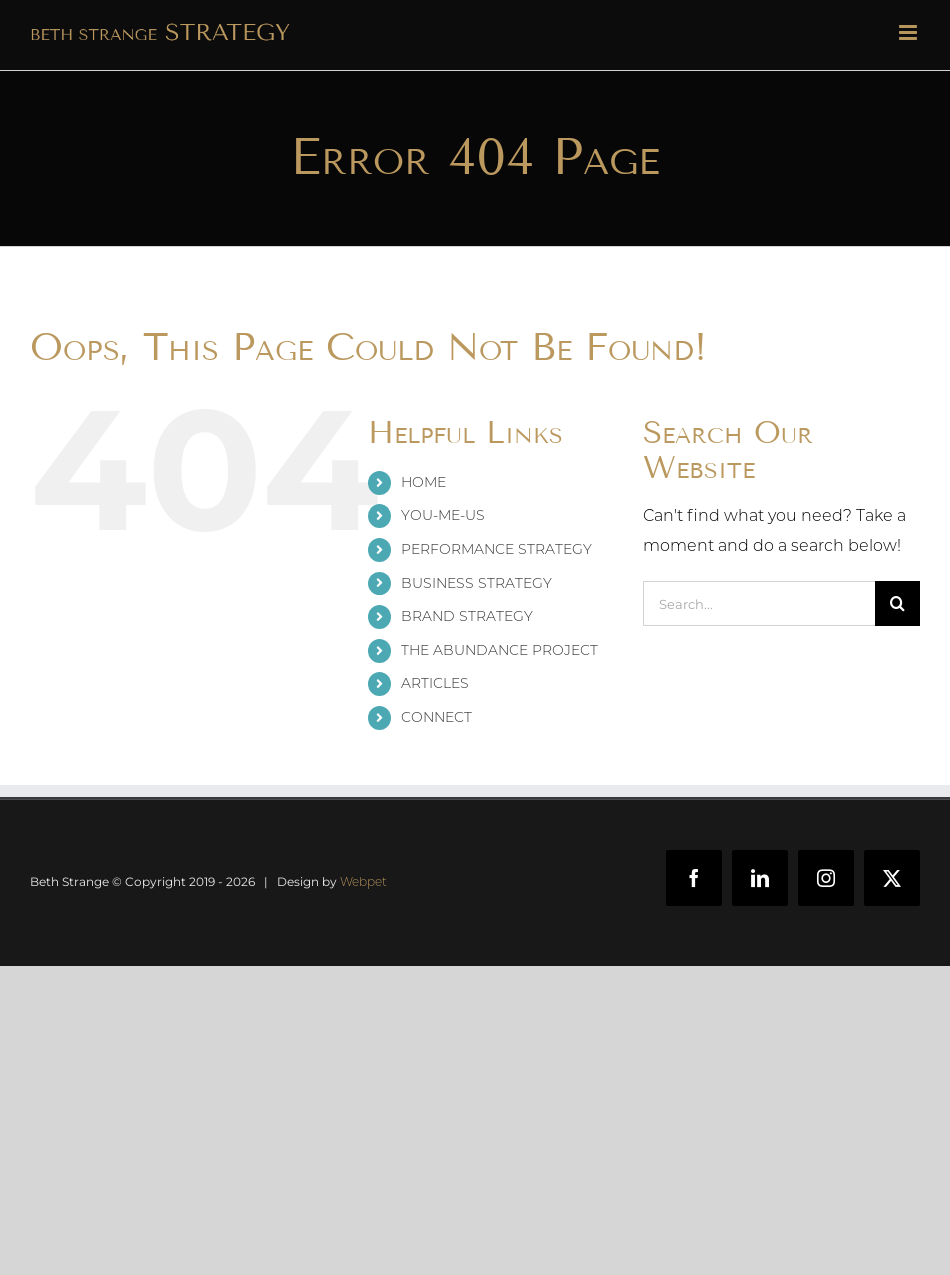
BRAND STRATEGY (467, 616)
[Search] (897, 603)
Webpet (363, 881)
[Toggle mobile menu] (909, 32)
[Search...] (759, 603)
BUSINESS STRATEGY (476, 583)
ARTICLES (435, 683)
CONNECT (436, 717)
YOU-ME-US (443, 515)
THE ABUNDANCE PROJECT (499, 650)
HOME (423, 482)
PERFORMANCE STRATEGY (496, 549)
